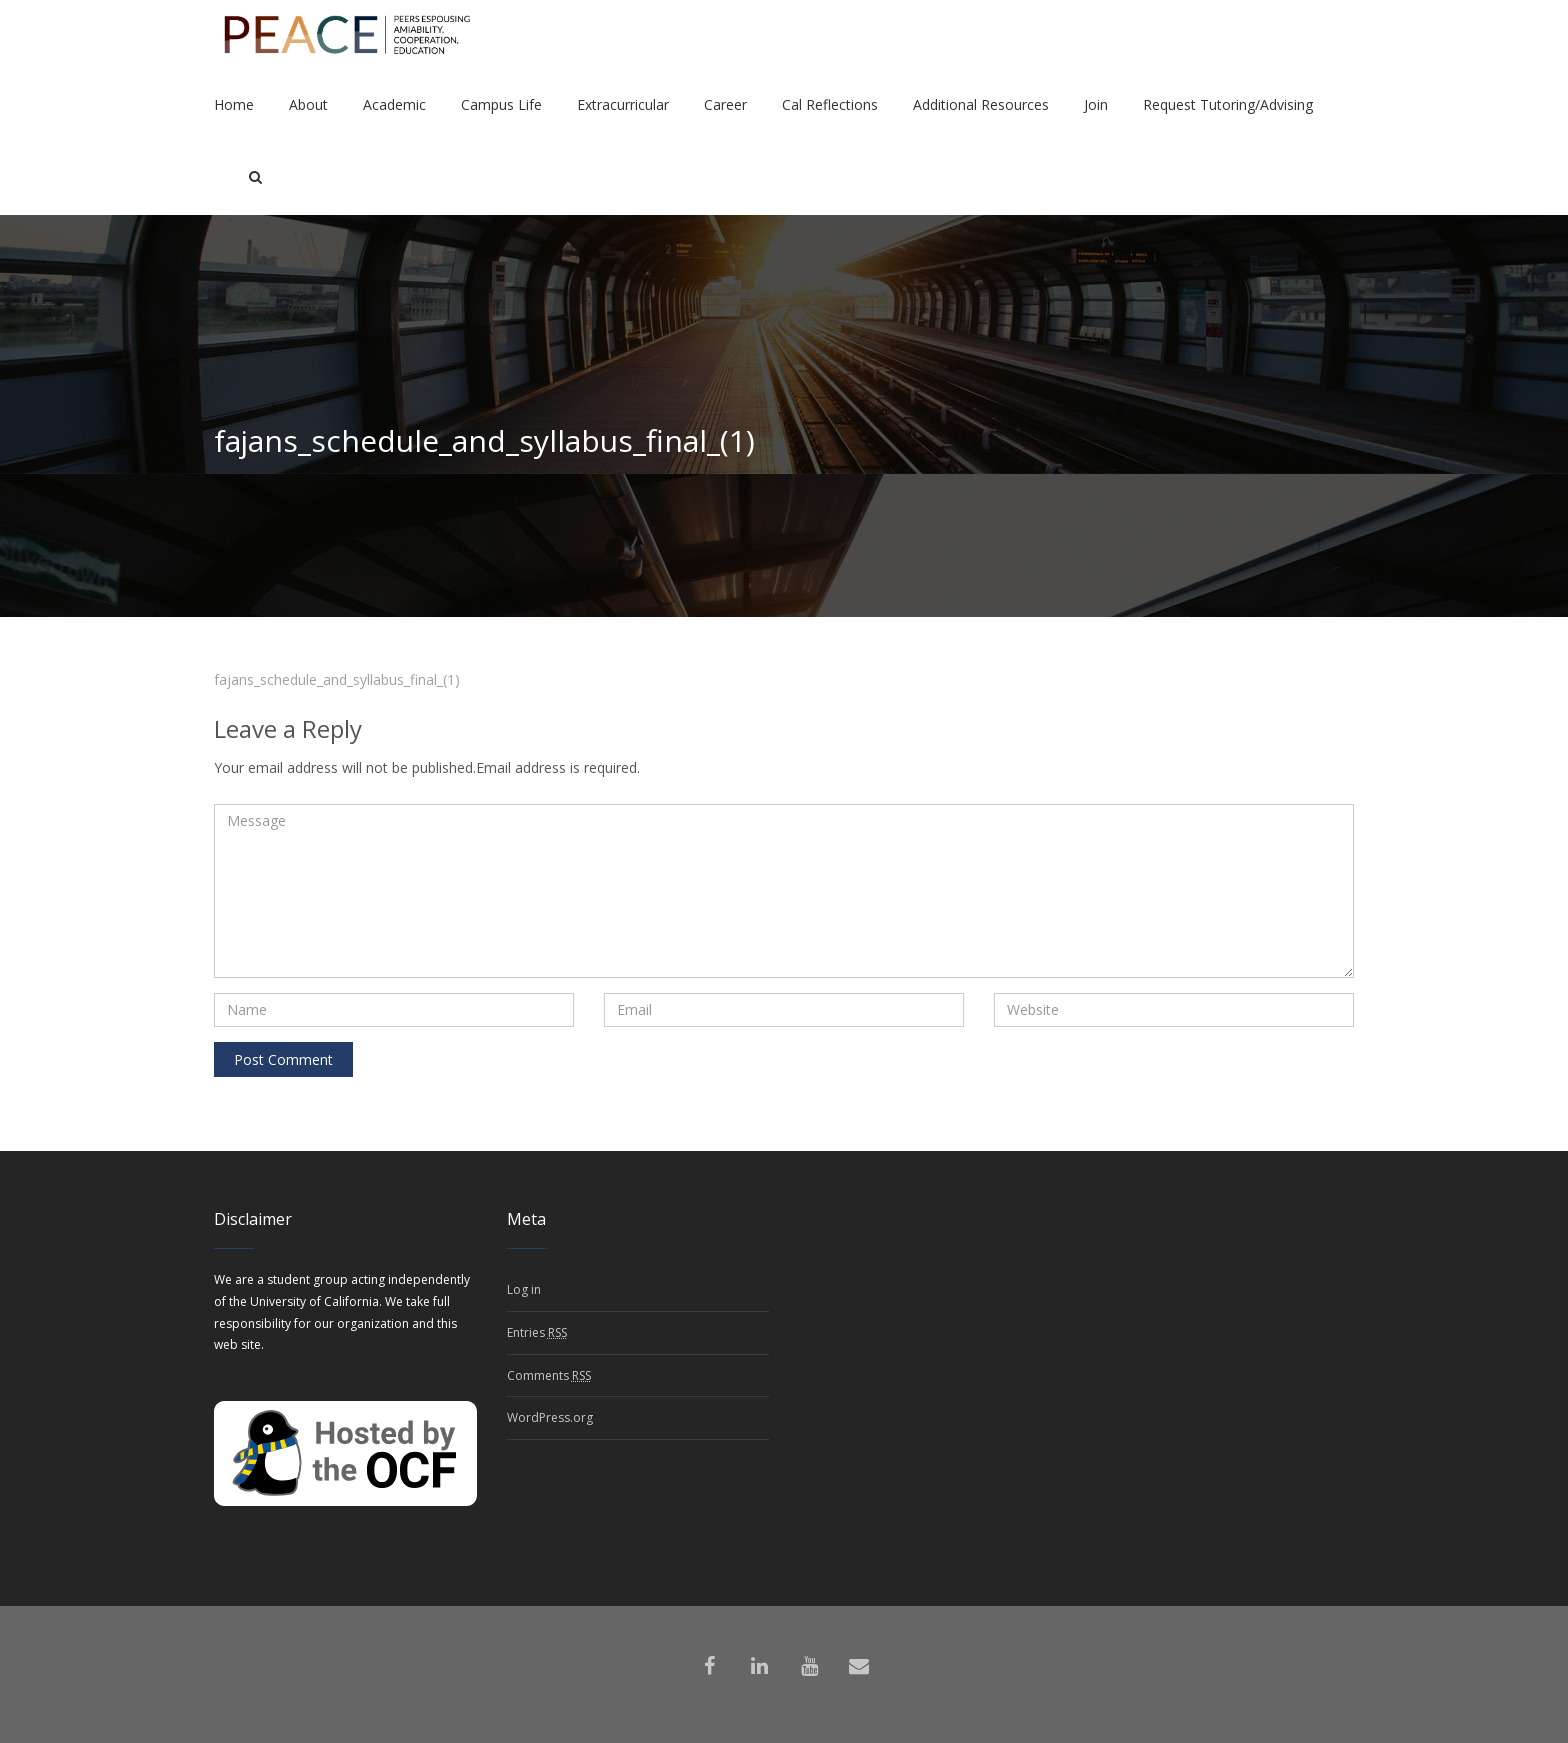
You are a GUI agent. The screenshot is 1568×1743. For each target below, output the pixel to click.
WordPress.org (550, 1417)
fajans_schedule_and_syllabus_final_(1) (337, 679)
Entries (537, 1333)
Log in (524, 1289)
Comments (549, 1376)
